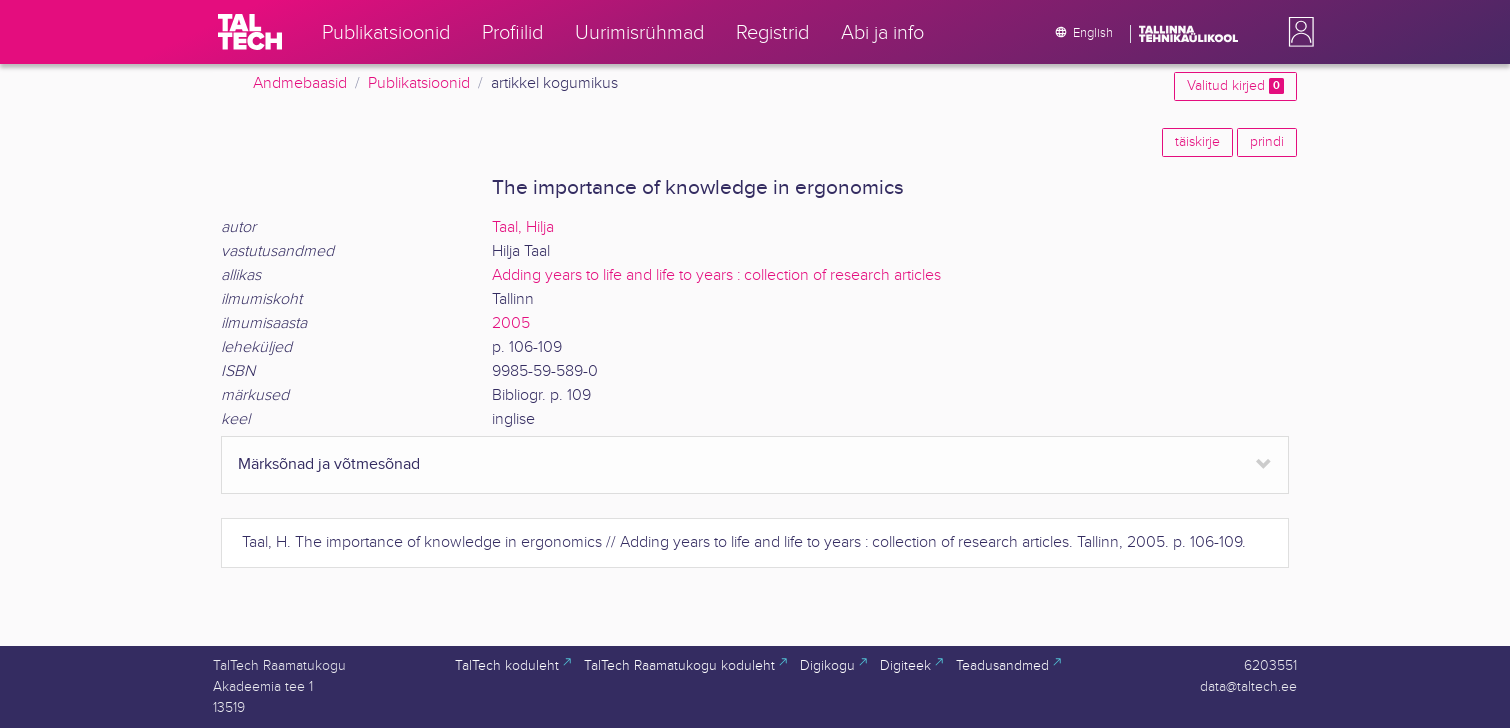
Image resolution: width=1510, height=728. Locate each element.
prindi (1267, 142)
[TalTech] (250, 32)
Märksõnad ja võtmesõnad (329, 464)
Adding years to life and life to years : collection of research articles (716, 275)
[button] (1297, 32)
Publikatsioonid (419, 83)
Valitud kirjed (1235, 86)
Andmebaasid (300, 83)
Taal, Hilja (523, 227)
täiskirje (1197, 142)
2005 (511, 323)
